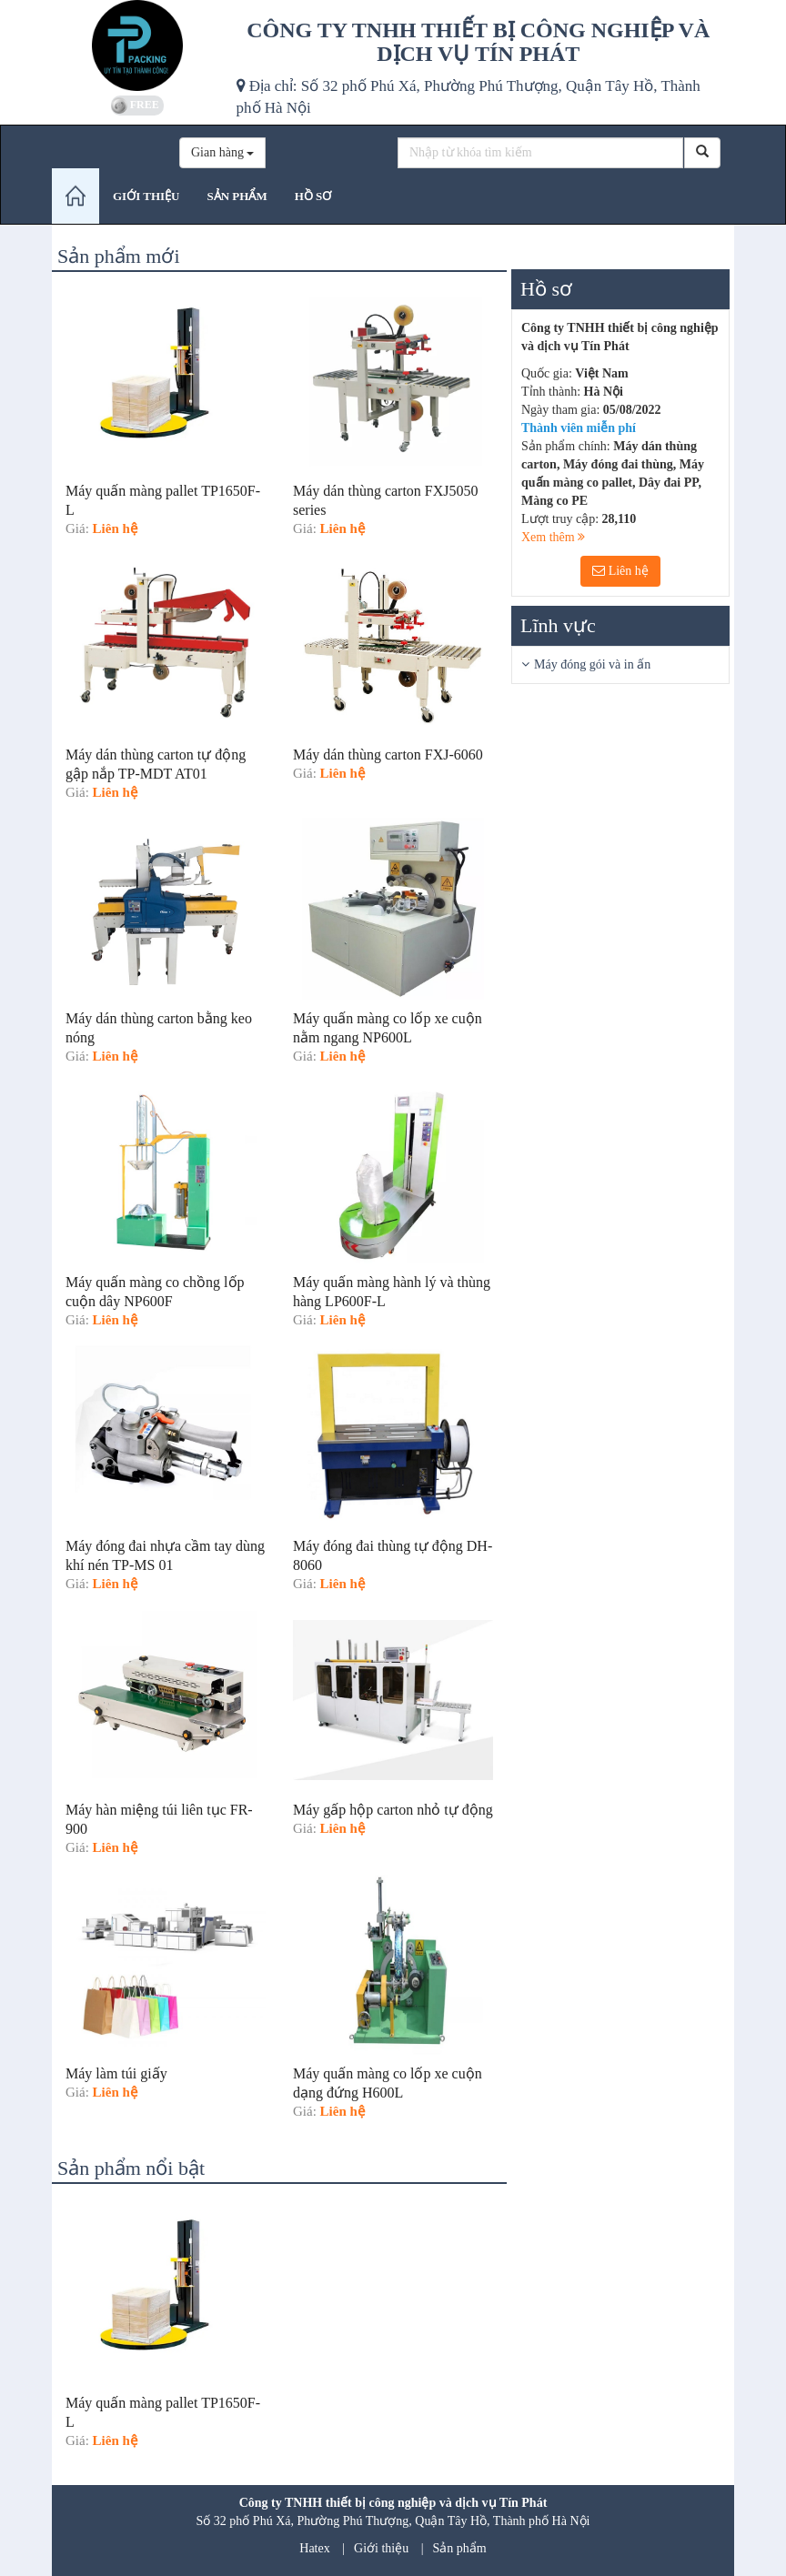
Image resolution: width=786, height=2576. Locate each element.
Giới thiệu (381, 2548)
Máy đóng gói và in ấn (592, 664)
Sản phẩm (460, 2548)
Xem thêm (553, 537)
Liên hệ (620, 571)
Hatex (314, 2548)
